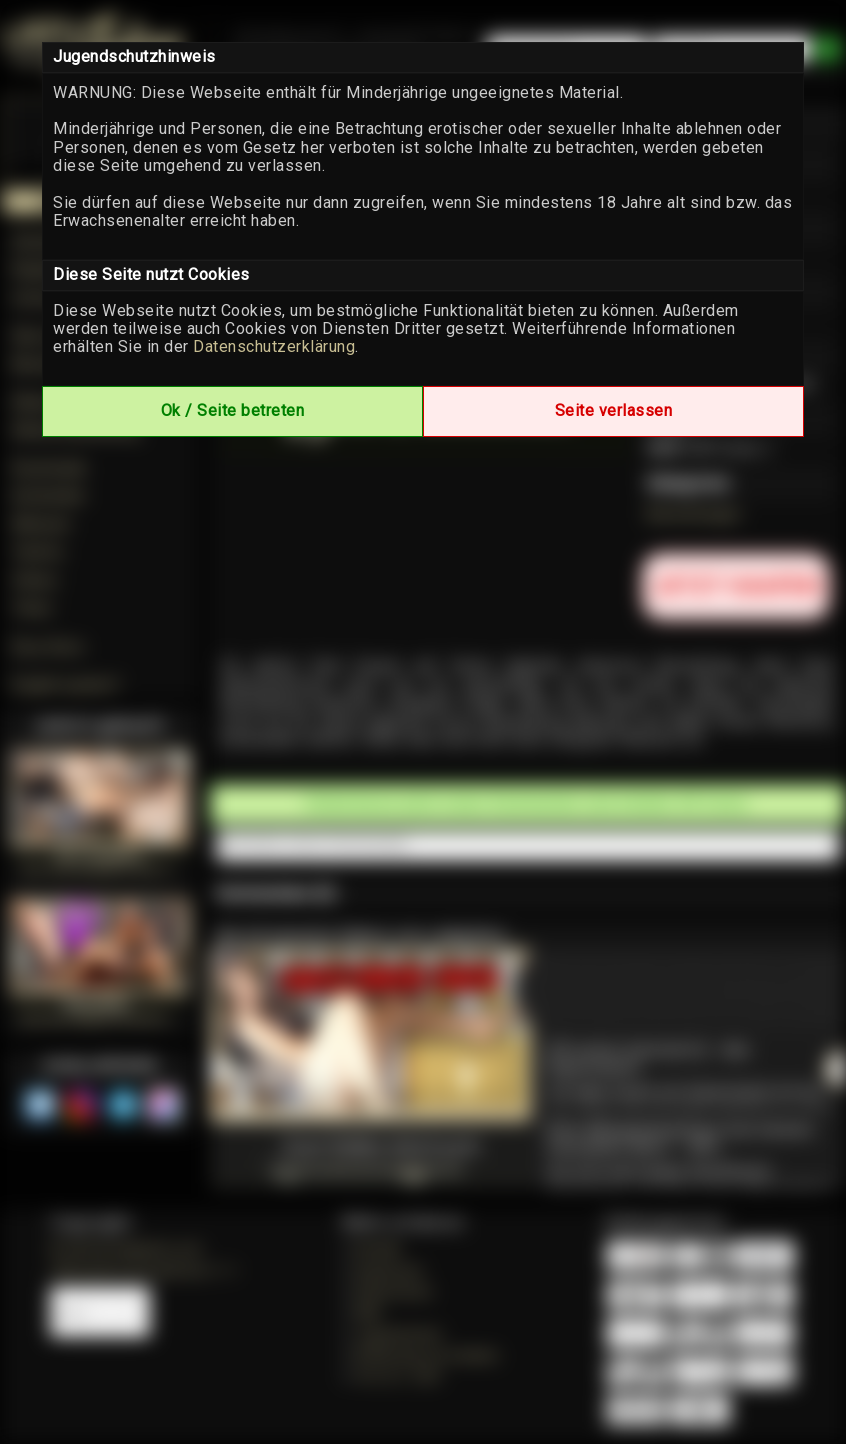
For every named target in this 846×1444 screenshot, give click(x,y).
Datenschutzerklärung (274, 346)
